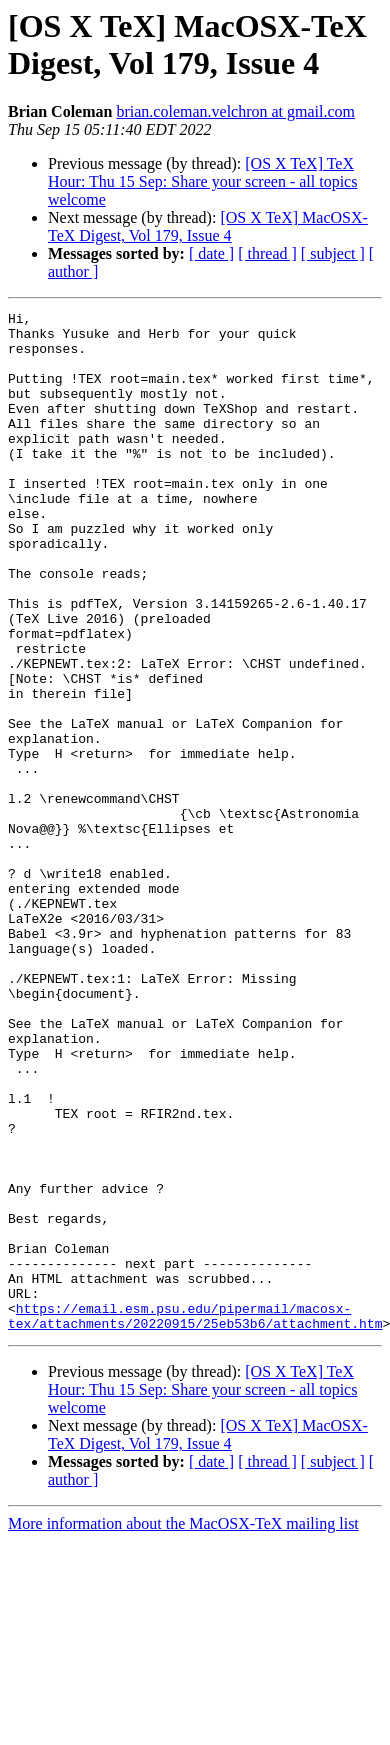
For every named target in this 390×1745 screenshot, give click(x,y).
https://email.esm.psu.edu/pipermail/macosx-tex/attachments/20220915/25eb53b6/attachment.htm (195, 1518)
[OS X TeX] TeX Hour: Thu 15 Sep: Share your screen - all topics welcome (202, 181)
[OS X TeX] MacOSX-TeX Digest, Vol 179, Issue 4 (208, 226)
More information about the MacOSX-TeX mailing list (183, 1727)
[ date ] (211, 253)
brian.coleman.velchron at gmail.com (235, 111)
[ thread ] (267, 253)
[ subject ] (333, 253)
